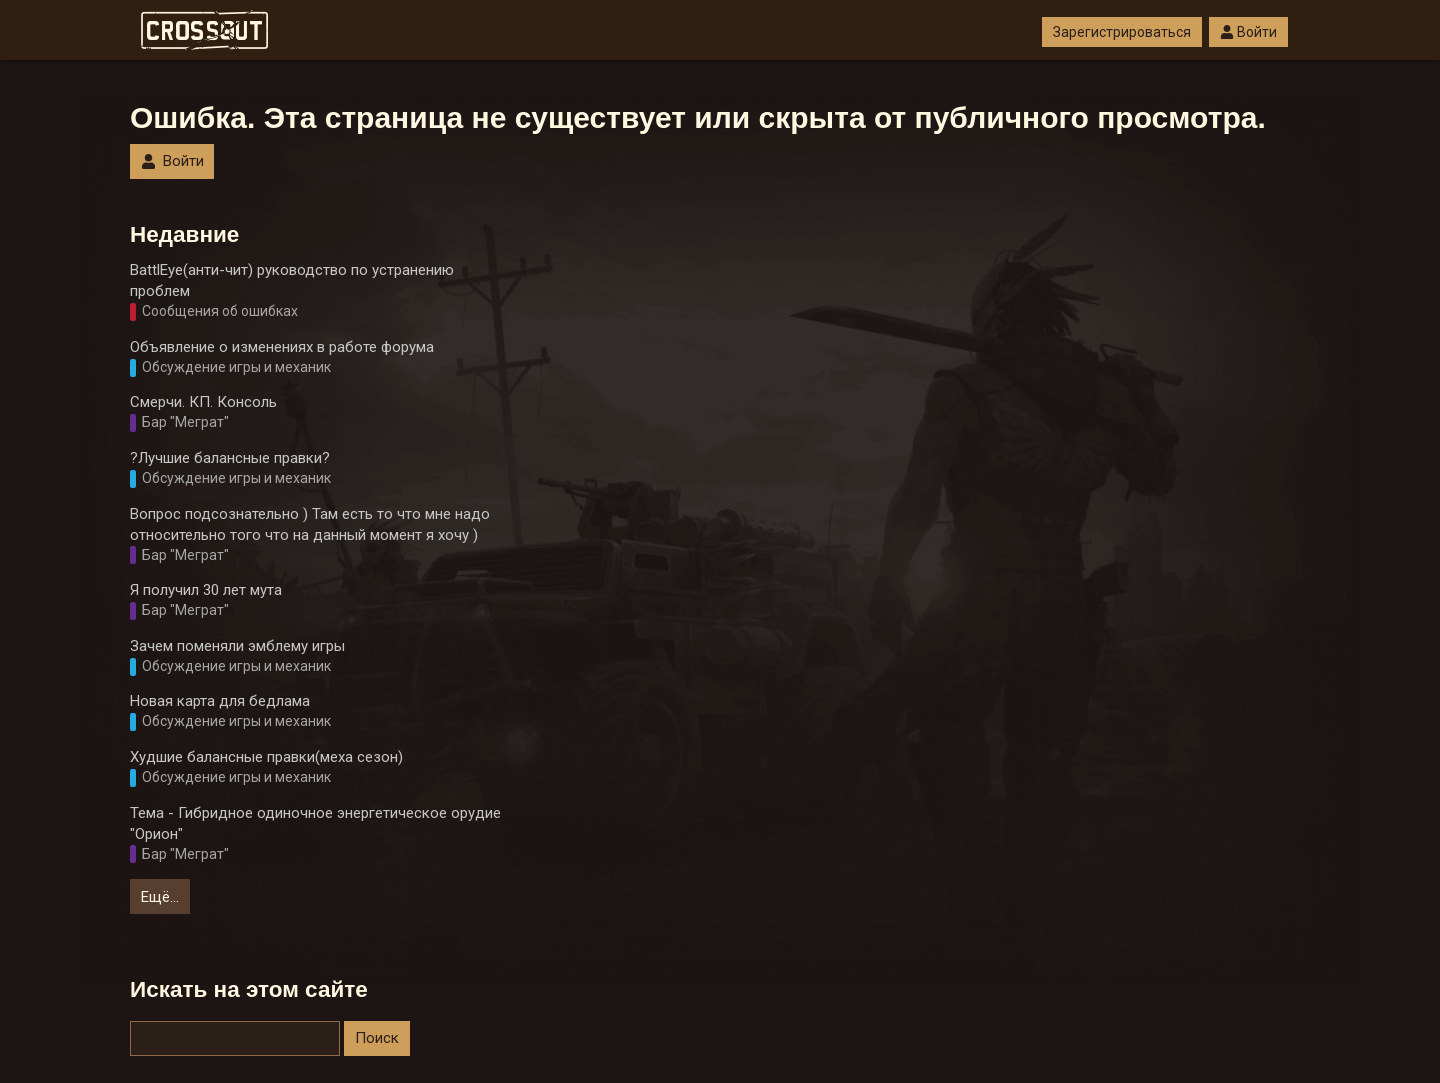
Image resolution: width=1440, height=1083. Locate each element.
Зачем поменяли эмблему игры (237, 646)
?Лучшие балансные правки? (230, 458)
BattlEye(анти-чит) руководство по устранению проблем (292, 280)
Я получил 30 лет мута (206, 590)
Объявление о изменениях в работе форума (282, 347)
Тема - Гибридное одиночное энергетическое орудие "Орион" (315, 823)
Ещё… (160, 897)
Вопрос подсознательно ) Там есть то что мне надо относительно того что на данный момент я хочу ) (310, 524)
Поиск (377, 1038)
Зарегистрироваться (1122, 32)
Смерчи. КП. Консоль (203, 402)
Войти (1248, 32)
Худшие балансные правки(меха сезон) (266, 757)
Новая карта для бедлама (220, 701)
